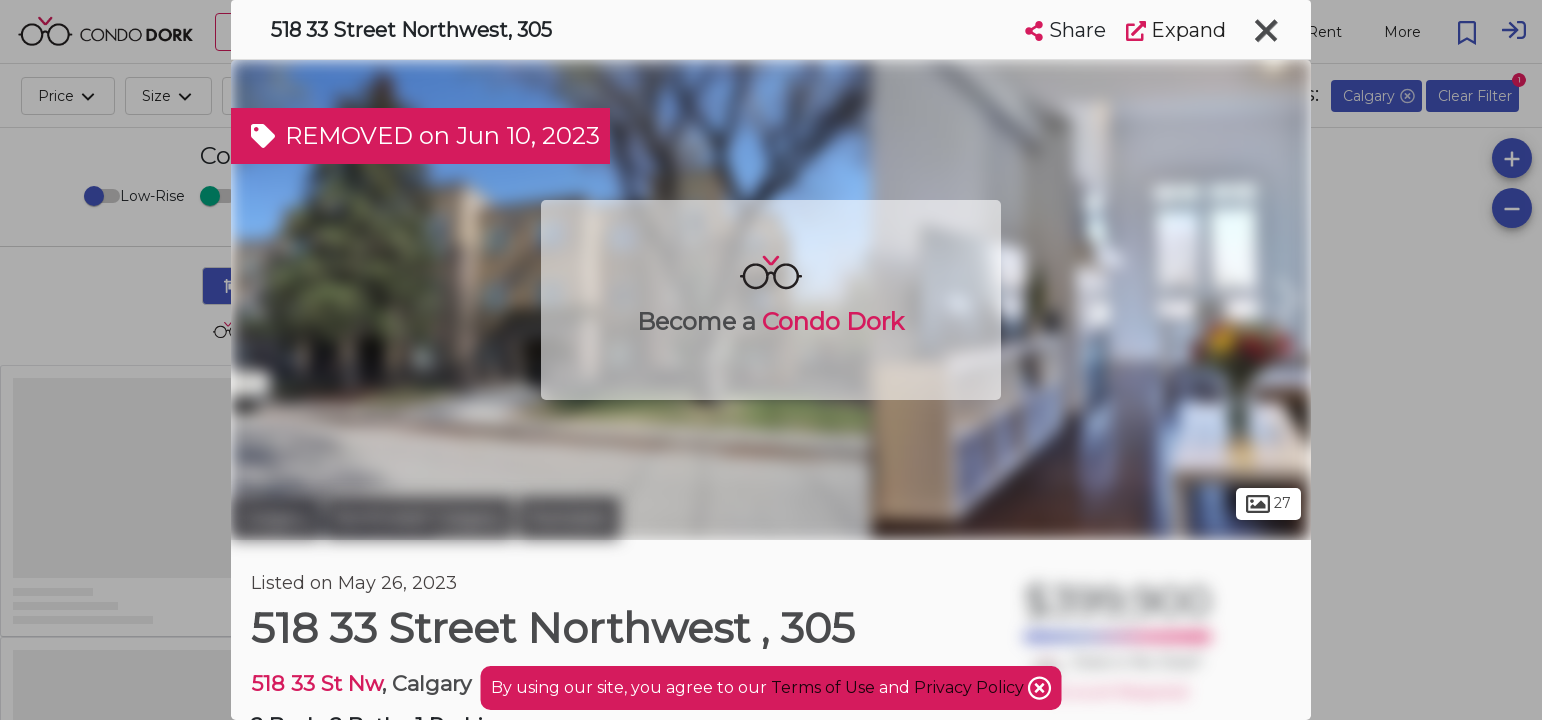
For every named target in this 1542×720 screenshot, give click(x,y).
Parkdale (568, 518)
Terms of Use (823, 687)
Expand (1176, 30)
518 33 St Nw (316, 683)
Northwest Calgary (419, 518)
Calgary (275, 518)
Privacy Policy (971, 687)
